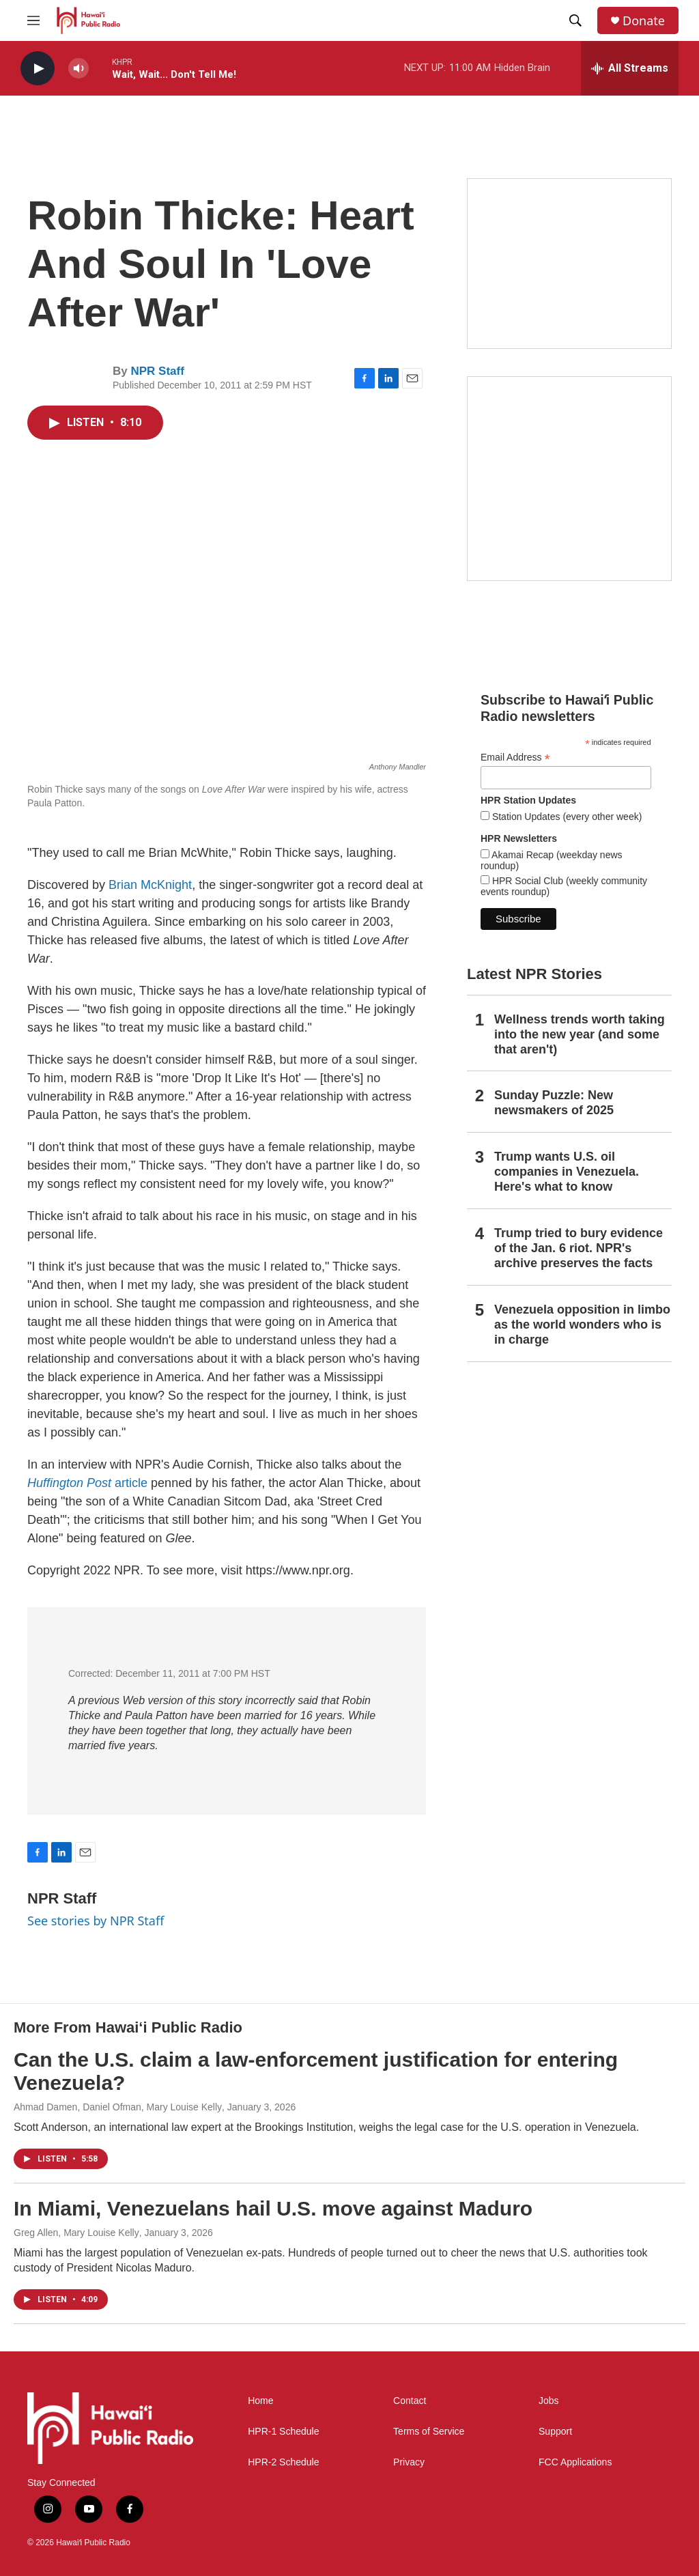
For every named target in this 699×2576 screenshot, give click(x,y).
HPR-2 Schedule (283, 2462)
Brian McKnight (150, 885)
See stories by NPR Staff (95, 1920)
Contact (409, 2401)
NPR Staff (157, 371)
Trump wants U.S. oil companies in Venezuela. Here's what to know (566, 1171)
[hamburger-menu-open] (33, 20)
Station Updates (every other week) (565, 816)
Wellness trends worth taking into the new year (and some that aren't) (579, 1034)
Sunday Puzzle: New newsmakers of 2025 (554, 1102)
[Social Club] (569, 263)
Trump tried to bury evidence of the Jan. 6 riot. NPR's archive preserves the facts (578, 1248)
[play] (37, 68)
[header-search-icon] (575, 20)
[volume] (78, 68)
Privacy (409, 2462)
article (87, 1483)
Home (260, 2401)
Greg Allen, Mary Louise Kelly (76, 2232)
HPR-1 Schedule (283, 2431)
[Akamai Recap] (569, 478)
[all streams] (630, 68)
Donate (644, 21)
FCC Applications (575, 2462)
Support (555, 2431)
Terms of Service (428, 2431)
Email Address (515, 757)
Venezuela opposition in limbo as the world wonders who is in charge (582, 1324)
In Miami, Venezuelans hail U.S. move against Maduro (273, 2208)
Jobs (549, 2401)
